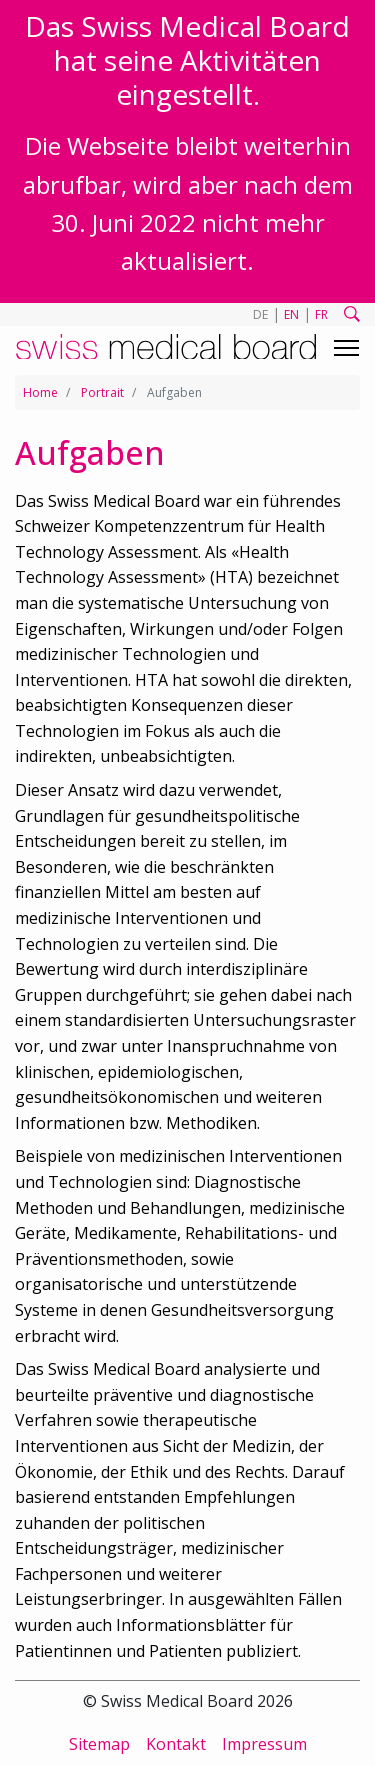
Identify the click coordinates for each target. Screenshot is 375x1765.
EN (291, 314)
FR (321, 314)
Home (40, 392)
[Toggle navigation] (346, 348)
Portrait (102, 392)
